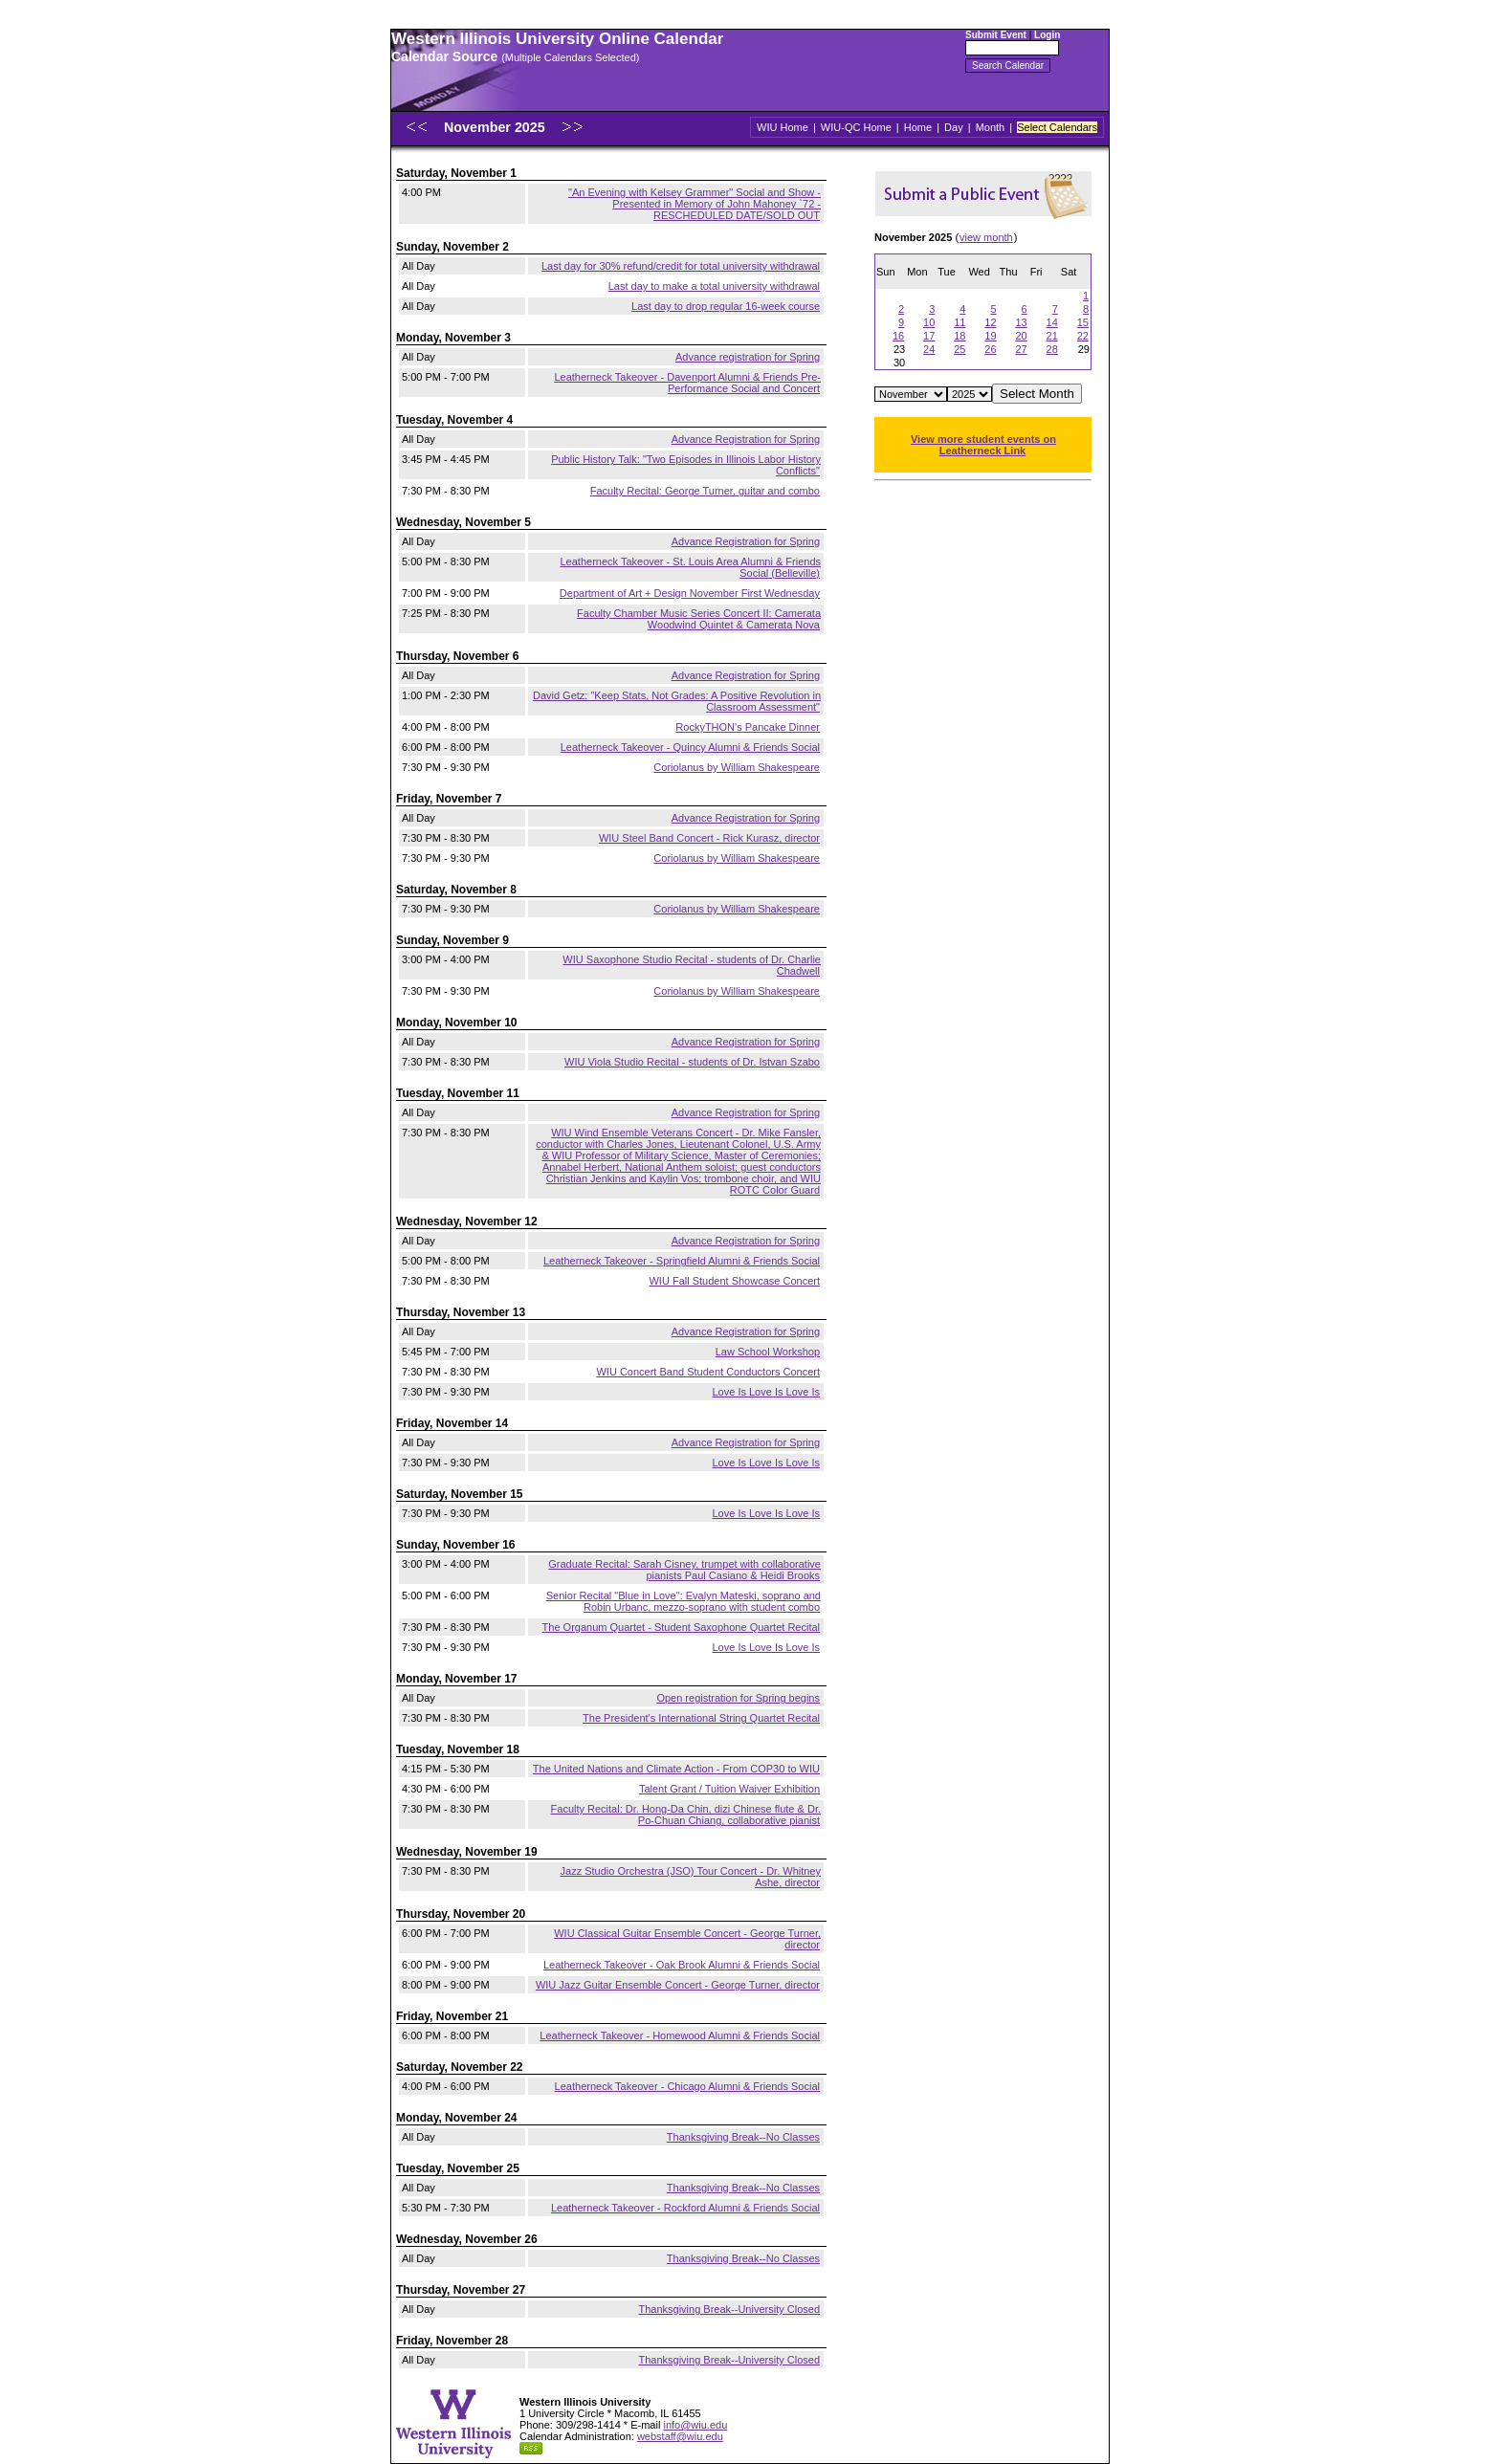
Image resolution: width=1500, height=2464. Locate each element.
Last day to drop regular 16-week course (725, 306)
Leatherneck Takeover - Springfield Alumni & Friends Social (681, 1260)
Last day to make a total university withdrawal (714, 286)
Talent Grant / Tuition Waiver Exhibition (729, 1788)
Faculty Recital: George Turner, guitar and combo (705, 490)
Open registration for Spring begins (738, 1698)
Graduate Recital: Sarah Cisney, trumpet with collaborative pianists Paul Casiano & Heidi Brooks (684, 1569)
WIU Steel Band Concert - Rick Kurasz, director (709, 838)
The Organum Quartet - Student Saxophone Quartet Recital (681, 1627)
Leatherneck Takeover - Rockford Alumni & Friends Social (685, 2207)
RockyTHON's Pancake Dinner (747, 727)
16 (898, 335)
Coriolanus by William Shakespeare (736, 767)
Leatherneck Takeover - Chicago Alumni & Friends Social (687, 2086)
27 (1020, 349)
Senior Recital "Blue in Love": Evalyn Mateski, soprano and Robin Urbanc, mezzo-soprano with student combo (683, 1601)
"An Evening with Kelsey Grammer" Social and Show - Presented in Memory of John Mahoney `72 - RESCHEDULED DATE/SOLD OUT (694, 204)
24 (929, 349)
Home (918, 127)
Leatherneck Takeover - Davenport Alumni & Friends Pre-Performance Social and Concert (687, 382)
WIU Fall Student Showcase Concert (734, 1281)
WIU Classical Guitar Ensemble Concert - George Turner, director (687, 1938)
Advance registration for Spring (747, 357)
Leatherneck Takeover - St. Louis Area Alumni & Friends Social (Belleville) (691, 567)
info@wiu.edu (695, 2425)
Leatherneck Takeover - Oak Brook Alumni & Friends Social (681, 1964)
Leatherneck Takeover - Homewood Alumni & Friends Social (680, 2035)
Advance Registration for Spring (746, 439)
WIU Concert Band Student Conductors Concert (708, 1371)
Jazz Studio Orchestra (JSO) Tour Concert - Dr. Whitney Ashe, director (691, 1876)
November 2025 (496, 127)
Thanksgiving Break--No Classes (743, 2137)
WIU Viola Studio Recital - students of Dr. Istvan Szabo (692, 1061)
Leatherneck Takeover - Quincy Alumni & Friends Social (690, 747)
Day (953, 127)
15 (1083, 322)
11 (959, 322)
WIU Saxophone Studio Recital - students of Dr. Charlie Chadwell (691, 965)
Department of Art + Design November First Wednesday (690, 593)
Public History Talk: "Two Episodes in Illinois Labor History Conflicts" (686, 464)
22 (1083, 335)
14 (1052, 322)
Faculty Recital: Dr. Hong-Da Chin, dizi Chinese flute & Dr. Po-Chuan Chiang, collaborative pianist (686, 1814)
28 (1052, 349)
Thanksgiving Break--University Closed (729, 2309)
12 (990, 322)
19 (990, 335)
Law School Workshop (768, 1351)
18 (959, 335)
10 (929, 322)
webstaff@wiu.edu (680, 2436)
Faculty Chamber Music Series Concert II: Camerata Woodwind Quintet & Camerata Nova (699, 618)
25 (959, 349)
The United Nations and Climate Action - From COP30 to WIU (676, 1768)
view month (986, 237)
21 (1052, 335)
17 (929, 335)
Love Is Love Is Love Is (766, 1391)
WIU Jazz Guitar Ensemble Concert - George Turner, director (678, 1985)
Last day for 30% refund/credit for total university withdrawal (680, 266)
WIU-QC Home (856, 127)
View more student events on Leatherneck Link (983, 444)
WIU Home (782, 127)
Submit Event (995, 35)
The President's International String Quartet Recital (701, 1718)
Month (990, 127)
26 (990, 349)
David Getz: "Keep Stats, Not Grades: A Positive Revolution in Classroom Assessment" (677, 701)
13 (1020, 322)
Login (1047, 35)
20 (1020, 335)
